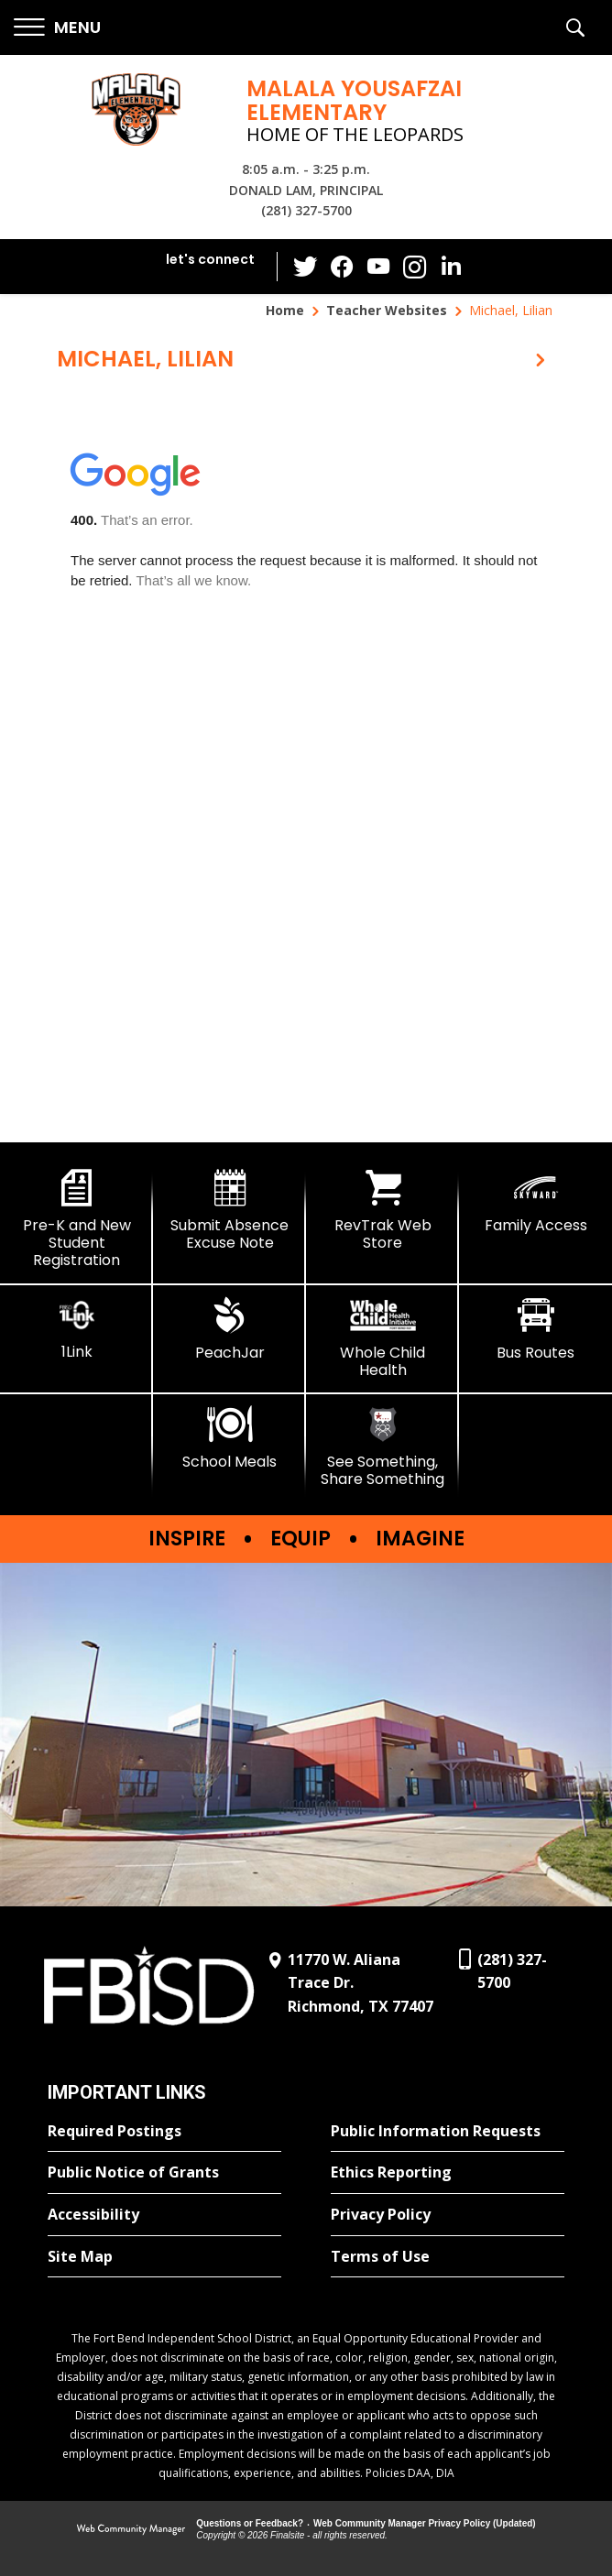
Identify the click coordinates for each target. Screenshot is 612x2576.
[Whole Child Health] (382, 1337)
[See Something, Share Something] (382, 1446)
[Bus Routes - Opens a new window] (535, 1329)
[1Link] (76, 1328)
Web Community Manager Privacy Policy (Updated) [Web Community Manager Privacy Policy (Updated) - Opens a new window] (424, 2523)
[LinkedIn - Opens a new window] (451, 265)
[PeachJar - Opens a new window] (229, 1329)
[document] (306, 766)
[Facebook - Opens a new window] (341, 266)
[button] (57, 28)
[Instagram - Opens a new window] (415, 267)
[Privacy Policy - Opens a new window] (447, 2215)
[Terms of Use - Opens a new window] (447, 2257)
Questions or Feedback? (249, 2523)
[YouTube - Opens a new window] (378, 266)
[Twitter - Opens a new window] (305, 265)
